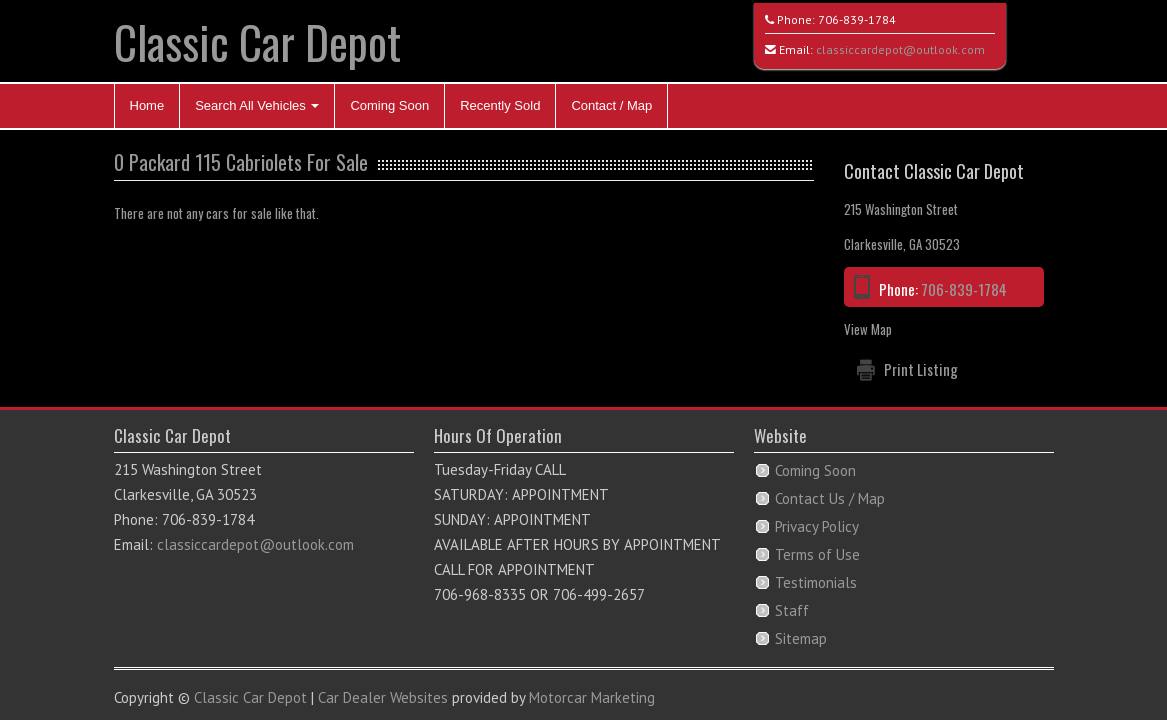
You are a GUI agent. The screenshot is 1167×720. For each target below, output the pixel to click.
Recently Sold (500, 105)
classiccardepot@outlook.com (900, 49)
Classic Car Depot (257, 41)
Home (147, 105)
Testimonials (816, 582)
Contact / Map (611, 105)
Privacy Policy (817, 526)
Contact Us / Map (830, 498)
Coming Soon (389, 105)
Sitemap (801, 638)
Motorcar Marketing (592, 697)
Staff (792, 610)
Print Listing (921, 369)
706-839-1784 (857, 19)
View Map (868, 329)
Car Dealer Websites (383, 697)
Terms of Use (817, 554)
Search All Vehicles (257, 105)
